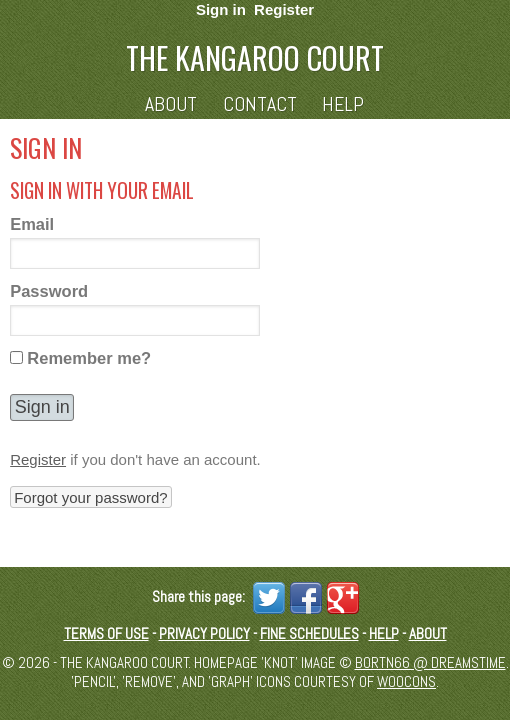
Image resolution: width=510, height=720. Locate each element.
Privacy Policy (204, 633)
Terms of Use (106, 633)
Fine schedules (309, 633)
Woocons (406, 681)
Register (284, 9)
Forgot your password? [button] (90, 497)
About (171, 104)
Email (32, 224)
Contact (260, 104)
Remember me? (89, 358)
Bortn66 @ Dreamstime (430, 662)
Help (343, 104)
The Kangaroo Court (255, 57)
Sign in (221, 9)
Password (49, 291)
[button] (42, 407)
